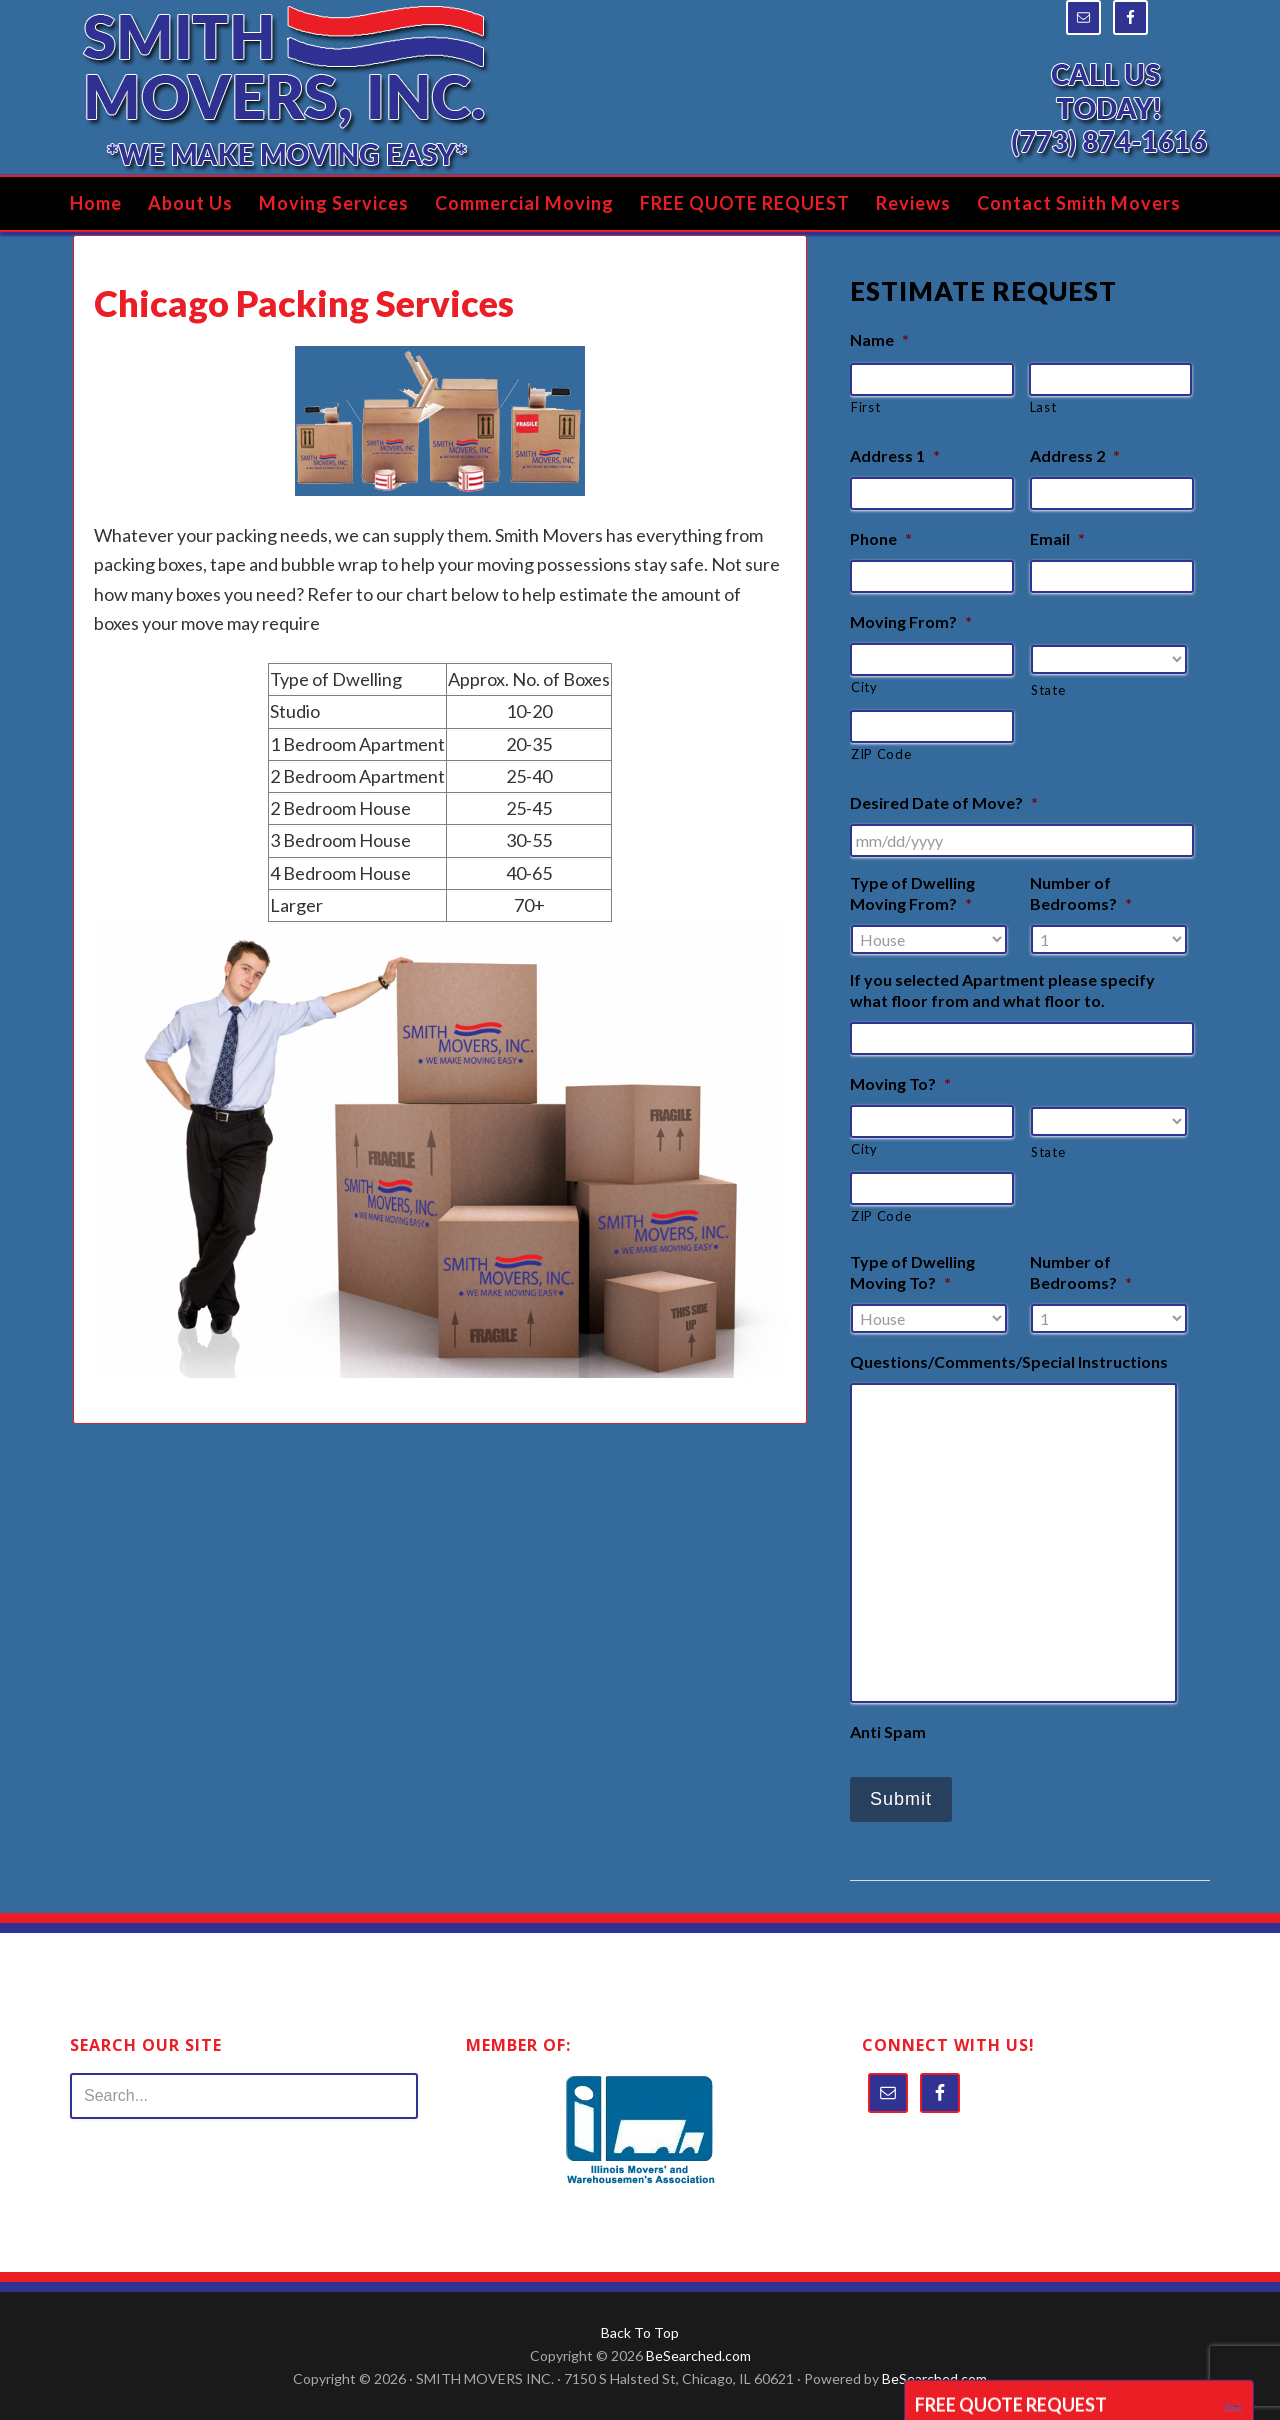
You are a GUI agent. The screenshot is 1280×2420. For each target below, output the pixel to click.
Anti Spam (888, 1731)
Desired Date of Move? (944, 802)
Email (1057, 538)
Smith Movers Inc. (284, 87)
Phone (881, 538)
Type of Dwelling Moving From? (912, 893)
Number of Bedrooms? (1081, 893)
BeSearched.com (698, 2355)
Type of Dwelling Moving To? (912, 1272)
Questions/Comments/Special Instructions (1009, 1361)
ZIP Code (881, 754)
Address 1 (895, 455)
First (865, 407)
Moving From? (911, 621)
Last (1043, 407)
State (1048, 690)
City (864, 687)
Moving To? (900, 1083)
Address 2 (1075, 455)
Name (879, 339)
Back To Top (640, 2332)
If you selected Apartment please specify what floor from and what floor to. (1002, 990)
